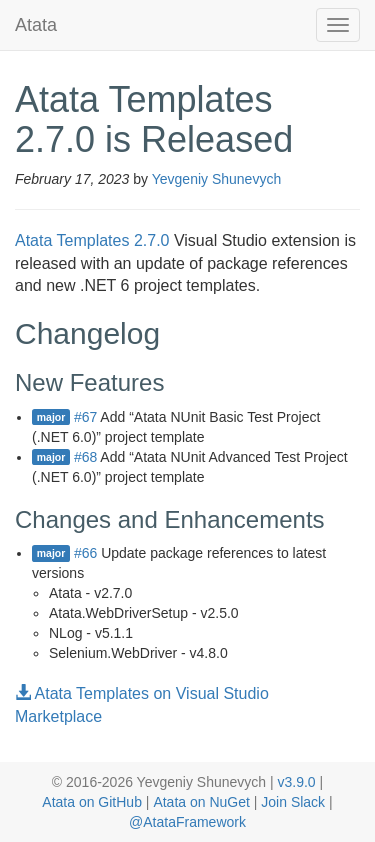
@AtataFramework (187, 822)
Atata (36, 25)
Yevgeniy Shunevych (216, 179)
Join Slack (293, 802)
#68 (85, 457)
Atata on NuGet (201, 802)
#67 (85, 417)
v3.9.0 (297, 782)
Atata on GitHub (92, 802)
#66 (85, 553)
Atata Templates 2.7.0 (92, 240)
